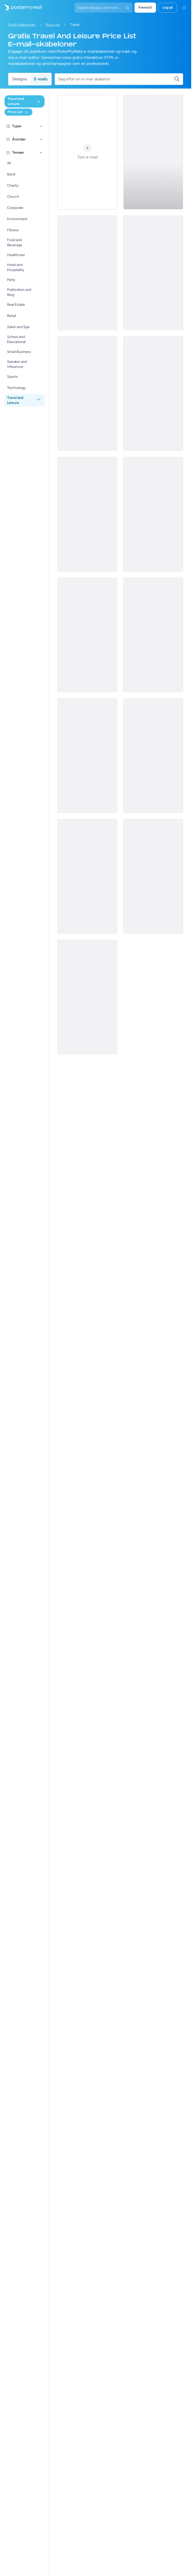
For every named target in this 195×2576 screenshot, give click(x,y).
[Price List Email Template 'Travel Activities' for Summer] (153, 393)
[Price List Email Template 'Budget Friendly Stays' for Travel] (153, 876)
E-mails (40, 79)
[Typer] (41, 126)
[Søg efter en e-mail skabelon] (116, 79)
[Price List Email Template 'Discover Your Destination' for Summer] (153, 152)
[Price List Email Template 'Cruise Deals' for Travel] (87, 273)
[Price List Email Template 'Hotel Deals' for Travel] (87, 635)
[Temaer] (41, 153)
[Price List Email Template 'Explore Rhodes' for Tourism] (87, 876)
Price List (53, 25)
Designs (19, 79)
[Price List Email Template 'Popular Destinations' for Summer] (87, 393)
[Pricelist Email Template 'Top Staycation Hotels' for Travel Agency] (153, 755)
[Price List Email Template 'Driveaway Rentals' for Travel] (87, 997)
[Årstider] (41, 139)
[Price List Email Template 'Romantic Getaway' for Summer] (153, 273)
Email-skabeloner (21, 25)
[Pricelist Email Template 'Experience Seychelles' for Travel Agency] (153, 514)
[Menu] (184, 8)
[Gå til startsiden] (21, 8)
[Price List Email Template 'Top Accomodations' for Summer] (87, 755)
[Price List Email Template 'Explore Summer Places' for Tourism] (153, 635)
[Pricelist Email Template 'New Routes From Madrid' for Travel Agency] (87, 514)
